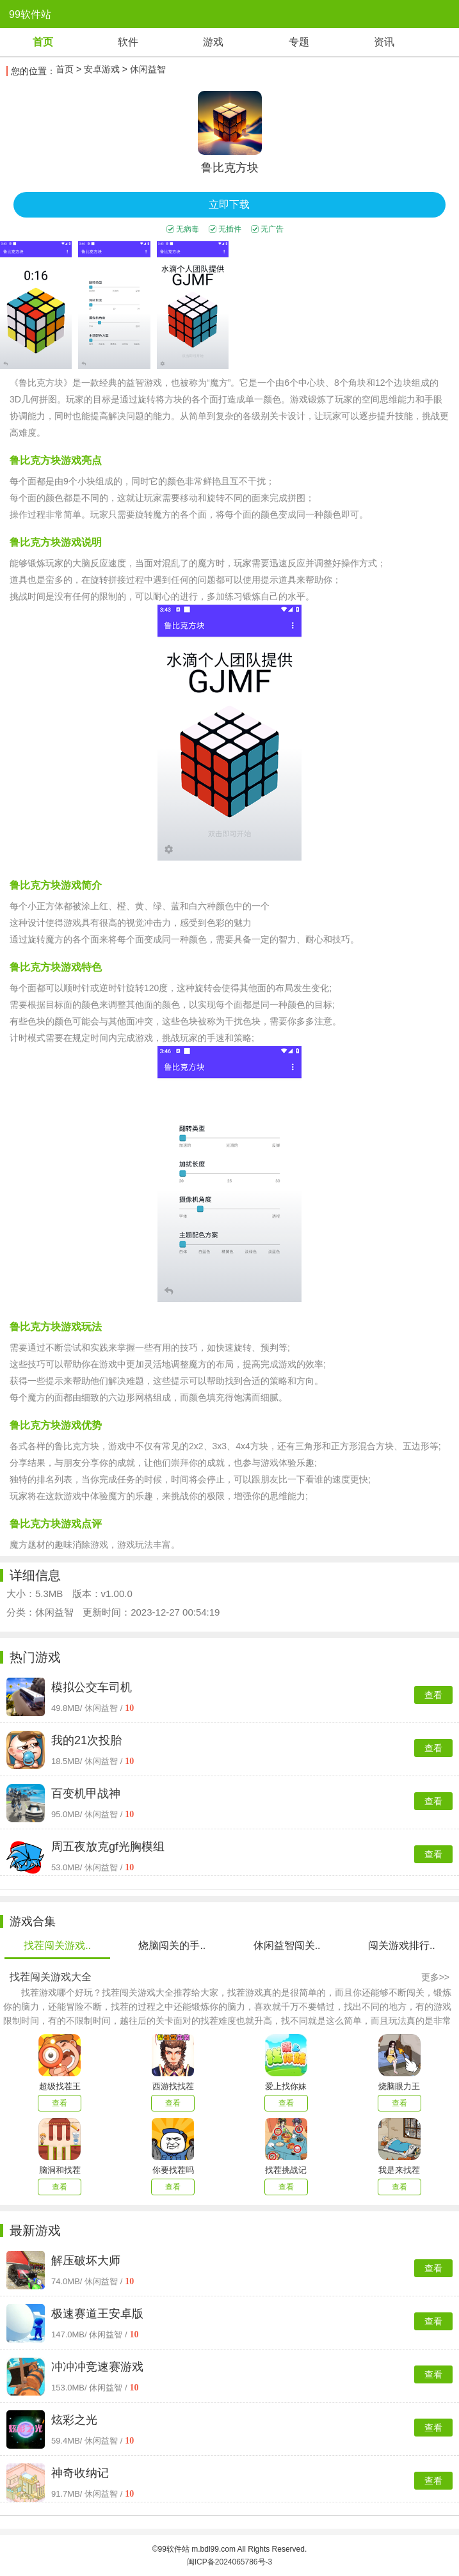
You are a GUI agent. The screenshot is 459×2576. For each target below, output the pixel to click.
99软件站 (30, 14)
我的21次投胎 (86, 1740)
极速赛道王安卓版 (97, 2313)
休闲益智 (148, 69)
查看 (433, 1695)
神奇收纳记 (80, 2473)
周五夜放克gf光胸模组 (108, 1846)
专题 (299, 41)
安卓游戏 (102, 69)
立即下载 (229, 204)
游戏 (213, 41)
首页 (43, 41)
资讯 (384, 41)
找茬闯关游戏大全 (51, 1976)
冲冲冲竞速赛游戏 (97, 2366)
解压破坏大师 (85, 2260)
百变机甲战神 (85, 1793)
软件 (128, 41)
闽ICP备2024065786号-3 (229, 2561)
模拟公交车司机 (91, 1687)
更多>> (435, 1977)
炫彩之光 (74, 2419)
